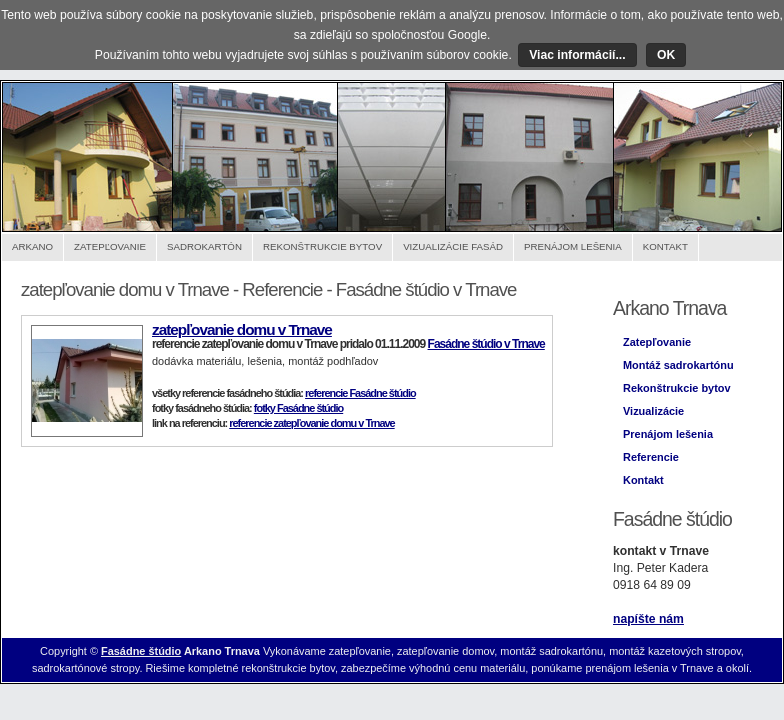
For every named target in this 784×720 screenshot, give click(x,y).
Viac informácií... (577, 55)
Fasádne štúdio (141, 651)
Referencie (651, 457)
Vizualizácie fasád (453, 246)
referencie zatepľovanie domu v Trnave (311, 423)
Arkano (32, 246)
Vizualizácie (653, 411)
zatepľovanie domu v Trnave (242, 329)
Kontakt (665, 246)
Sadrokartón (204, 246)
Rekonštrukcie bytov (322, 246)
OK (666, 55)
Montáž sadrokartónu (678, 365)
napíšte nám (648, 619)
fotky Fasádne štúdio (298, 408)
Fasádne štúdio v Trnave (486, 344)
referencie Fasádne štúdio (360, 393)
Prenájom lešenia (573, 246)
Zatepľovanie (110, 246)
